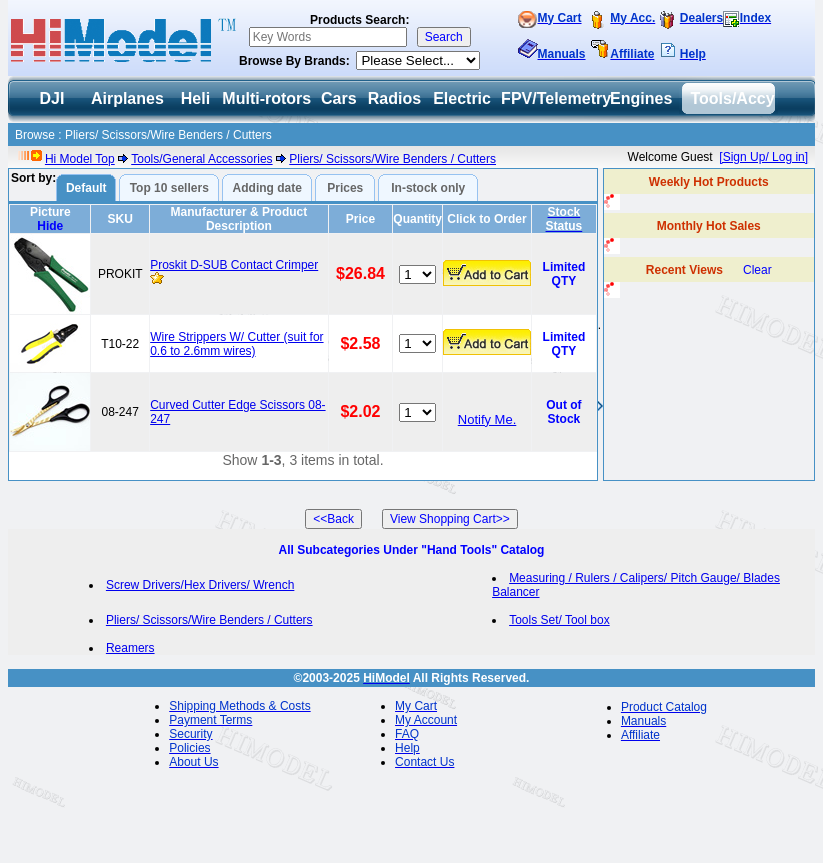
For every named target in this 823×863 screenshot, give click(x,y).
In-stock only (428, 188)
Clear (757, 270)
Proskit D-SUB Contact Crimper (234, 265)
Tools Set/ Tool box (559, 620)
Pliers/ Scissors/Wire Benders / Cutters (392, 159)
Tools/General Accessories (201, 159)
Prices (345, 188)
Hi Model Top (80, 159)
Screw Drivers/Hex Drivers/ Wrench (200, 585)
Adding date (267, 188)
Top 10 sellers (169, 188)
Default (86, 188)
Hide (50, 226)
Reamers (130, 648)
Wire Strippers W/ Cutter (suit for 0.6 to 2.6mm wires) (236, 344)
